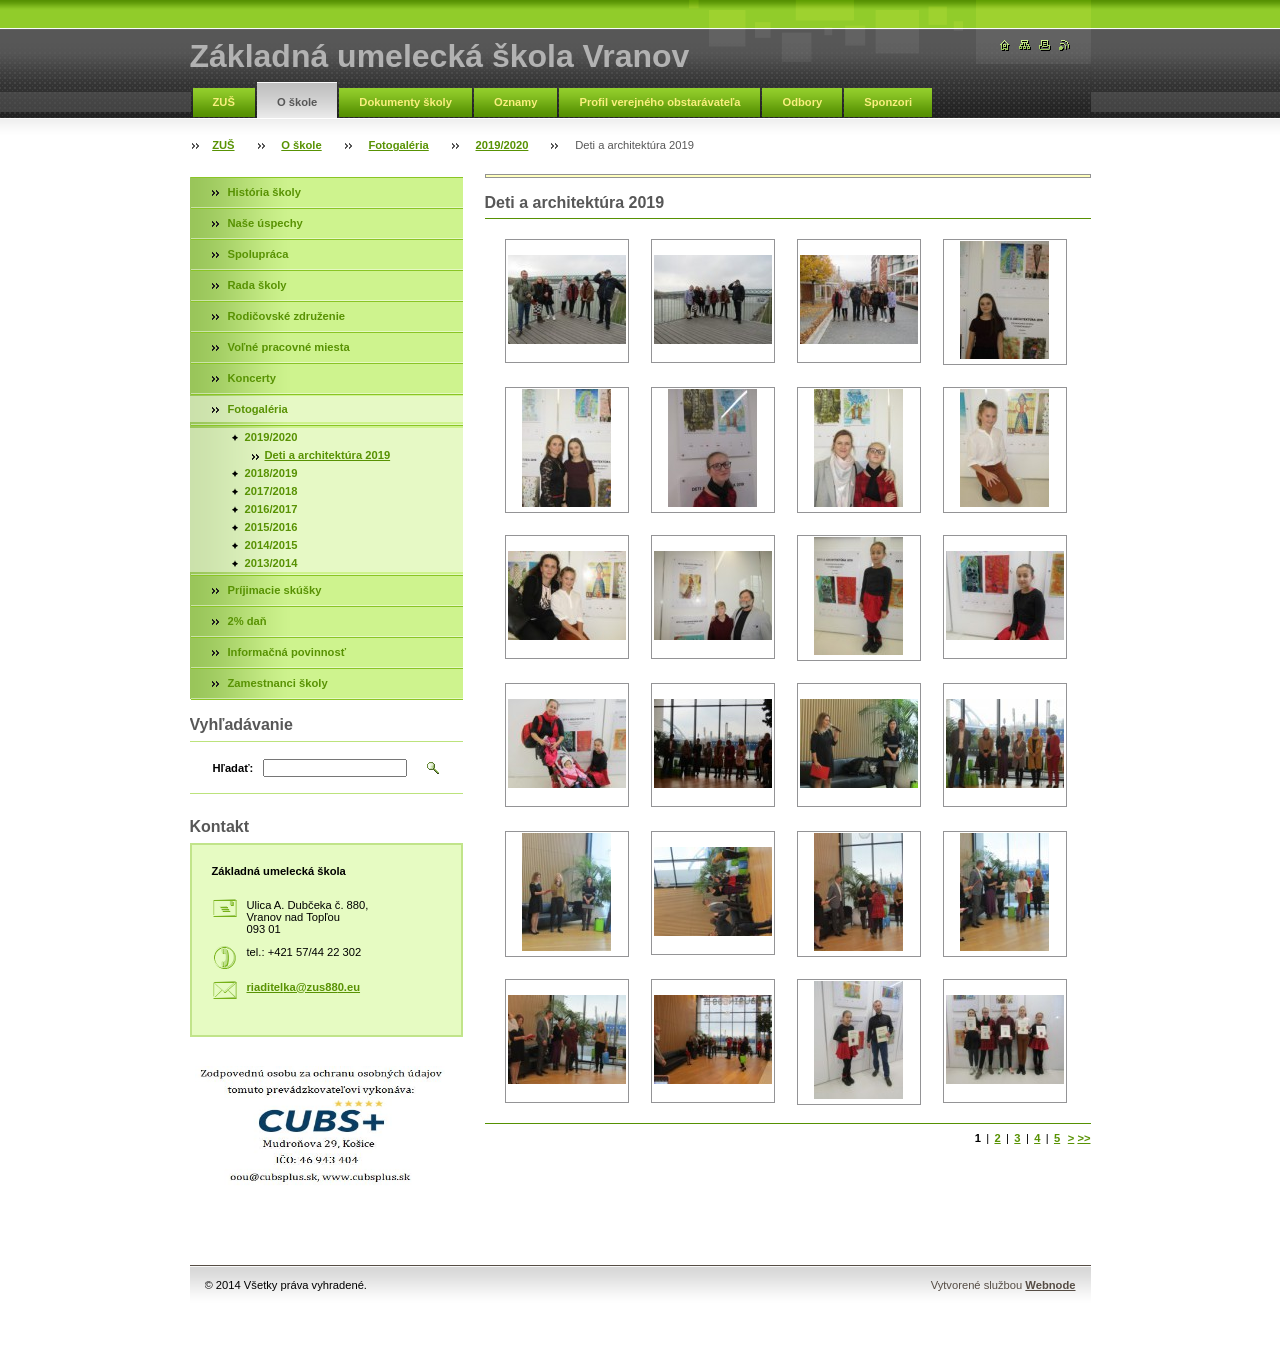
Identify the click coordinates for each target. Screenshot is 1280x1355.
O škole (297, 102)
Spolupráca (258, 254)
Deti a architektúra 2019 (328, 455)
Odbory (802, 102)
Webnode (1050, 1285)
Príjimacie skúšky (275, 590)
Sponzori (888, 102)
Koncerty (252, 378)
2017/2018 (271, 491)
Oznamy (516, 102)
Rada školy (257, 285)
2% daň (247, 621)
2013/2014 (271, 563)
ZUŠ (224, 102)
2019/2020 (502, 145)
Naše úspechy (265, 223)
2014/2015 (271, 545)
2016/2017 (271, 509)
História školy (264, 192)
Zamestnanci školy (278, 683)
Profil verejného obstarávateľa (659, 102)
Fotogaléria (398, 145)
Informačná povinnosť (287, 652)
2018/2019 (271, 473)
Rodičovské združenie (287, 316)
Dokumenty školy (405, 102)
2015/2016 (271, 527)
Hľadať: (233, 768)
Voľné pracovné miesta (289, 347)
